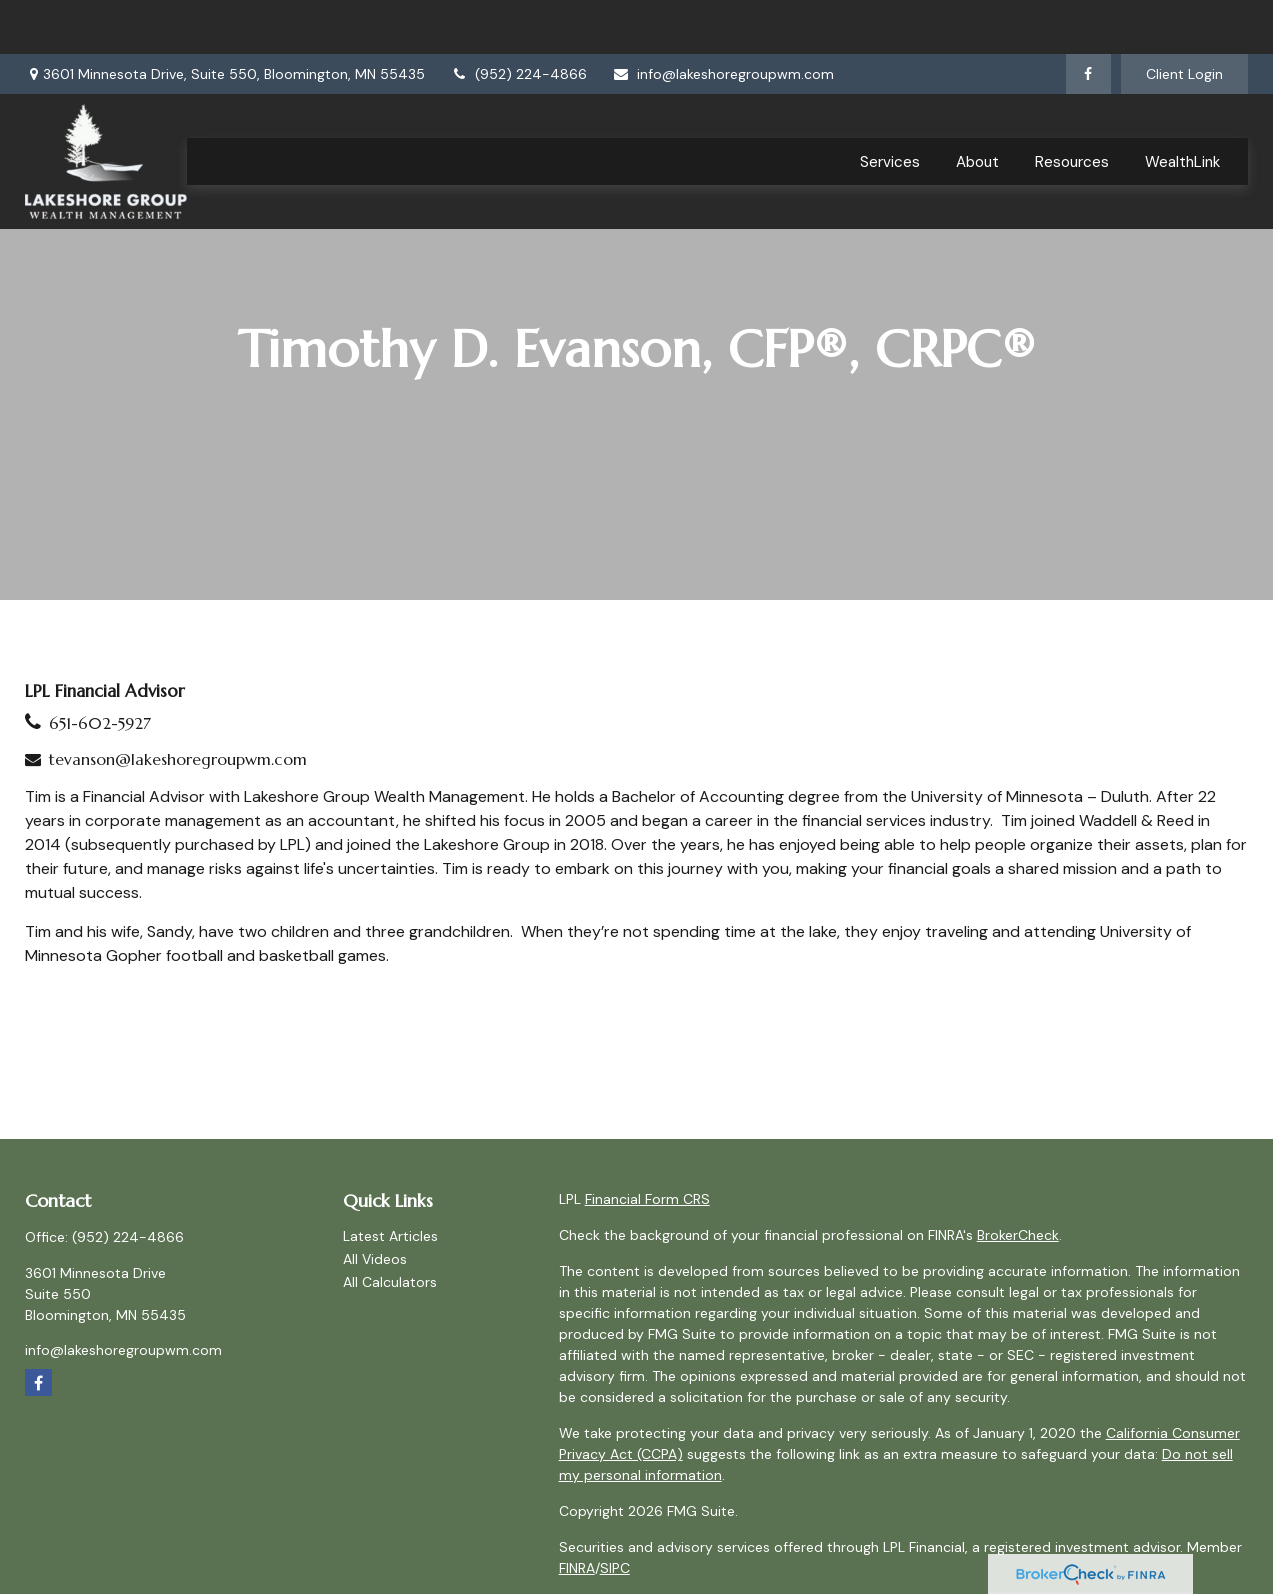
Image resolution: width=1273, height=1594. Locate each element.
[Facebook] (1088, 20)
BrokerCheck (1018, 1235)
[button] (890, 107)
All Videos (375, 1259)
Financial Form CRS (647, 1199)
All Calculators (390, 1282)
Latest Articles (390, 1236)
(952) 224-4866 (518, 20)
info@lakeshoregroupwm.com (723, 20)
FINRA (577, 1568)
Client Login (1184, 20)
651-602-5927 (100, 723)
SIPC (615, 1568)
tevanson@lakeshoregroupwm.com (178, 759)
